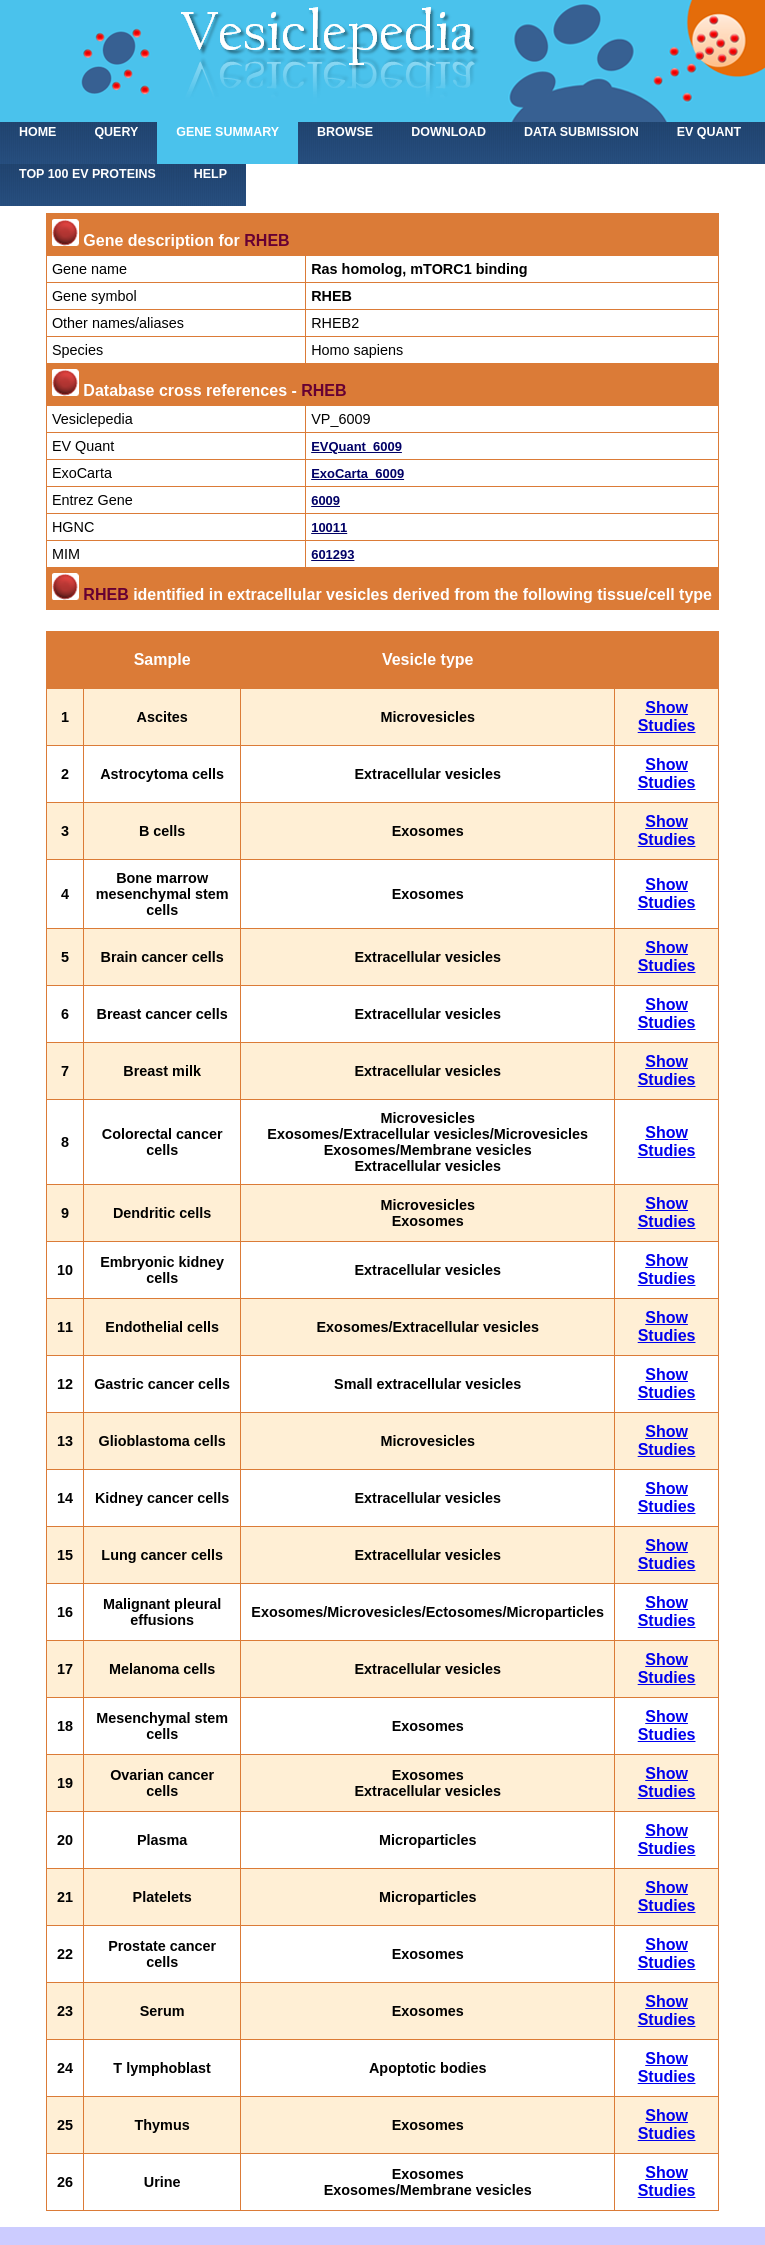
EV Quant (709, 132)
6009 (325, 500)
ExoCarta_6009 (357, 473)
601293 (332, 554)
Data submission (581, 132)
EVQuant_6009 (356, 446)
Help (210, 174)
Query (116, 132)
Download (448, 132)
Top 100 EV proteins (87, 174)
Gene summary (227, 132)
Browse (345, 132)
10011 (329, 527)
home (37, 132)
